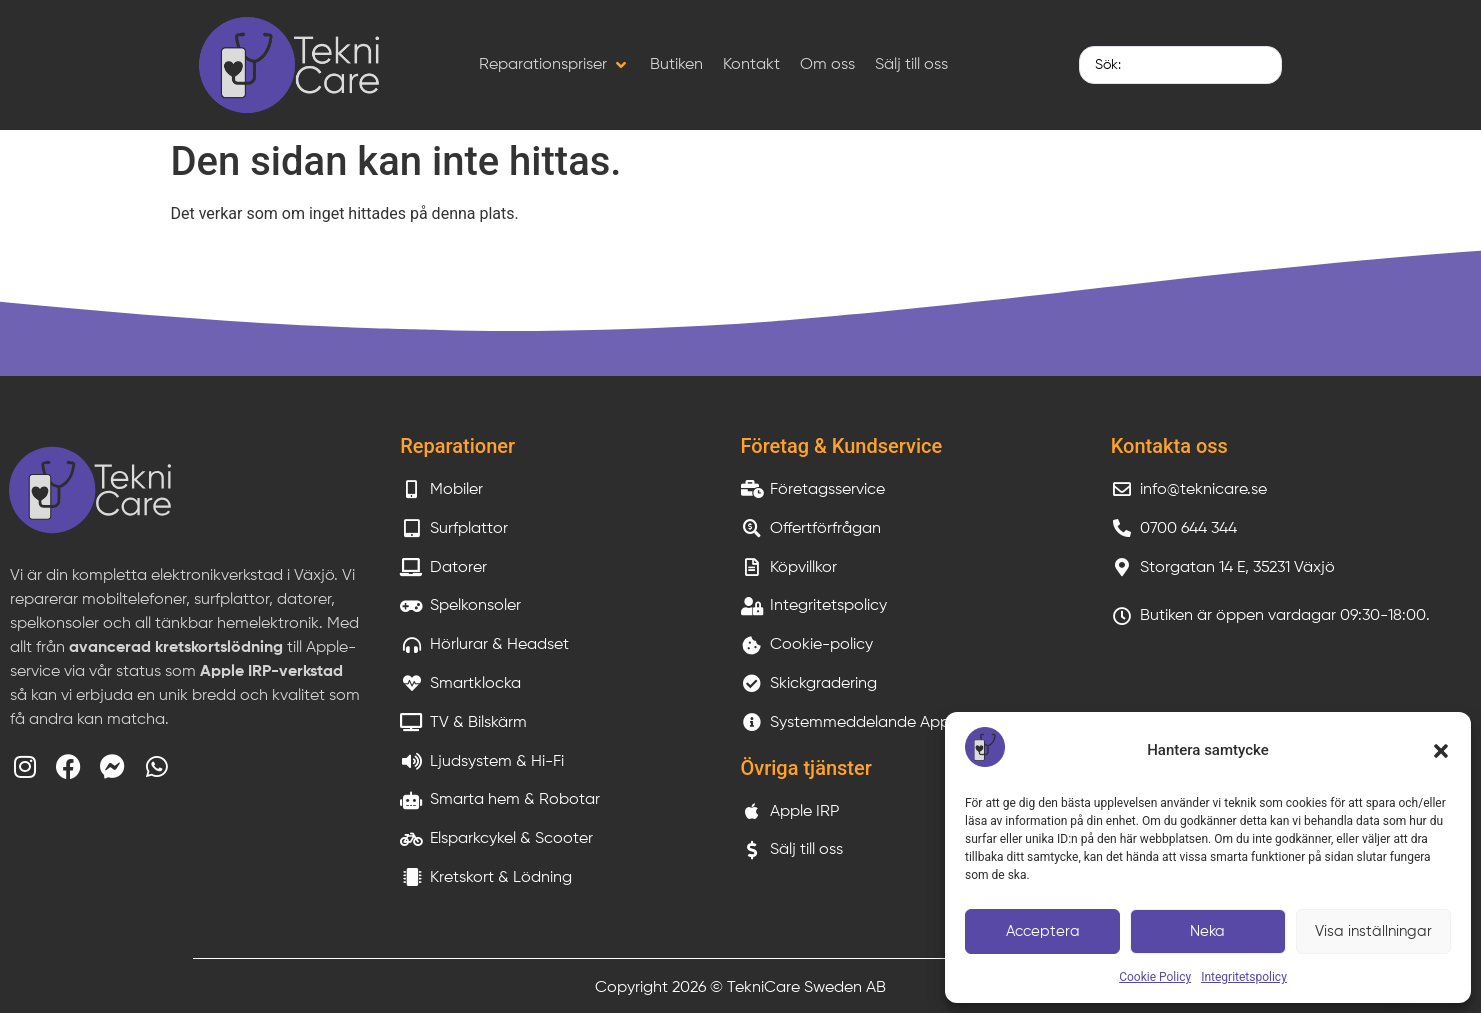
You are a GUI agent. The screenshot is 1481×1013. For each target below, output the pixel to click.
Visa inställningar (1373, 931)
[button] (1441, 751)
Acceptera (1043, 931)
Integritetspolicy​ (1244, 977)
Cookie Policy (1155, 977)
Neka (1207, 931)
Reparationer (457, 446)
